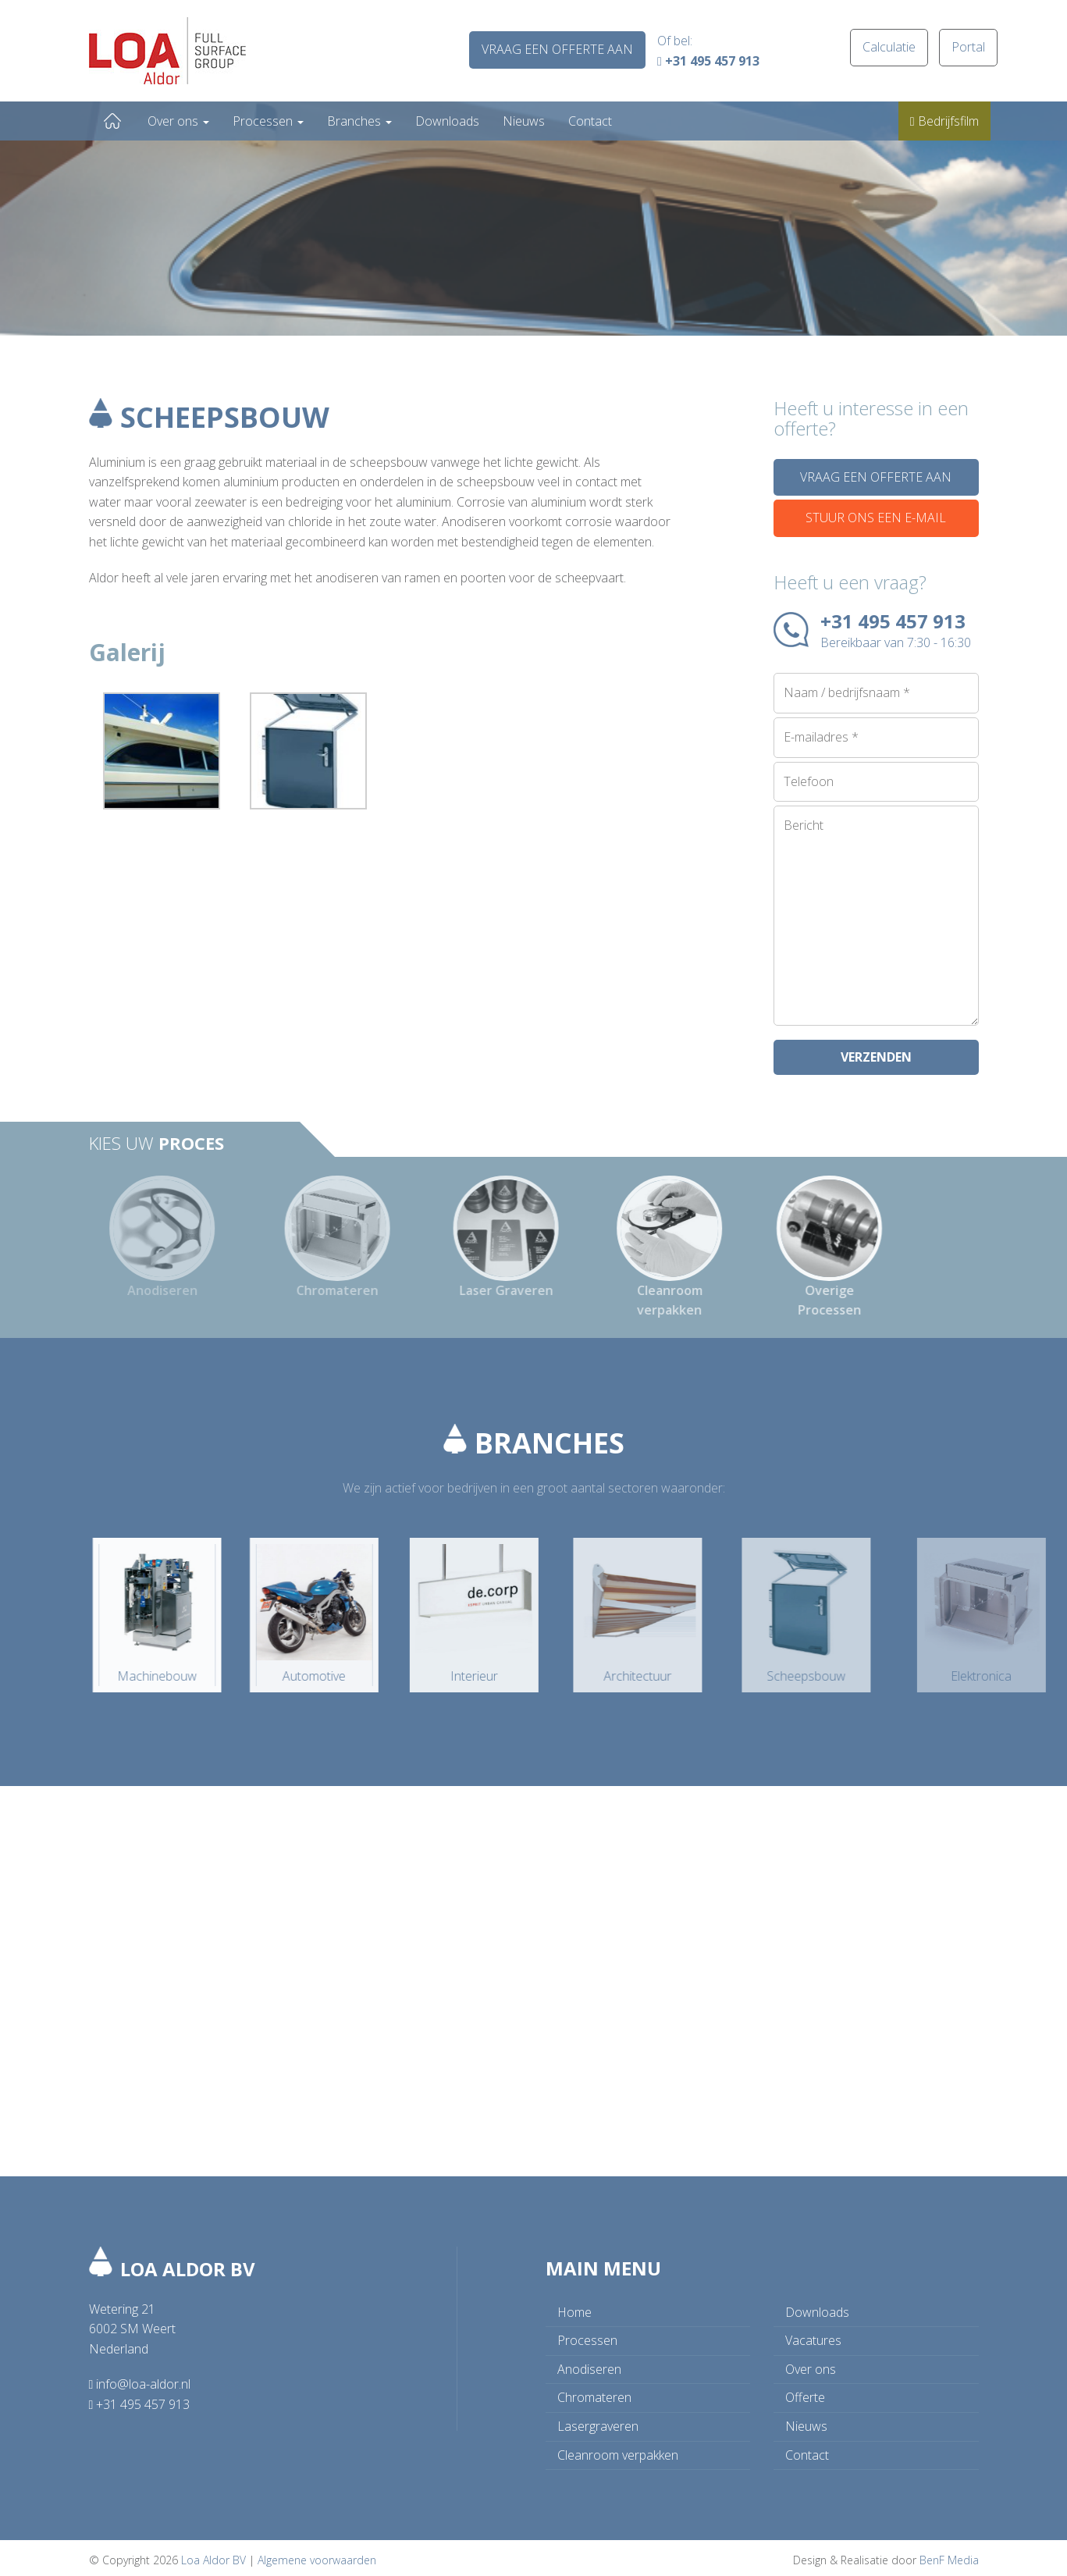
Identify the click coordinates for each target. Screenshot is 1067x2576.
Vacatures (813, 2334)
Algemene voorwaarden (317, 2554)
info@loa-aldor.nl (140, 2378)
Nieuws (524, 121)
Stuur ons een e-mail (876, 517)
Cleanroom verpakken (617, 2449)
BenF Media (949, 2554)
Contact (590, 121)
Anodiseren (589, 2363)
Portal (968, 46)
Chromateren (594, 2391)
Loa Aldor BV (213, 2554)
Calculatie (889, 46)
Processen (268, 121)
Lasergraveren (597, 2420)
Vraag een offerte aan (557, 49)
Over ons (178, 121)
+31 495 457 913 (708, 60)
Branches (359, 121)
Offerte (805, 2391)
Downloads (447, 121)
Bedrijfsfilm (944, 121)
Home (112, 121)
